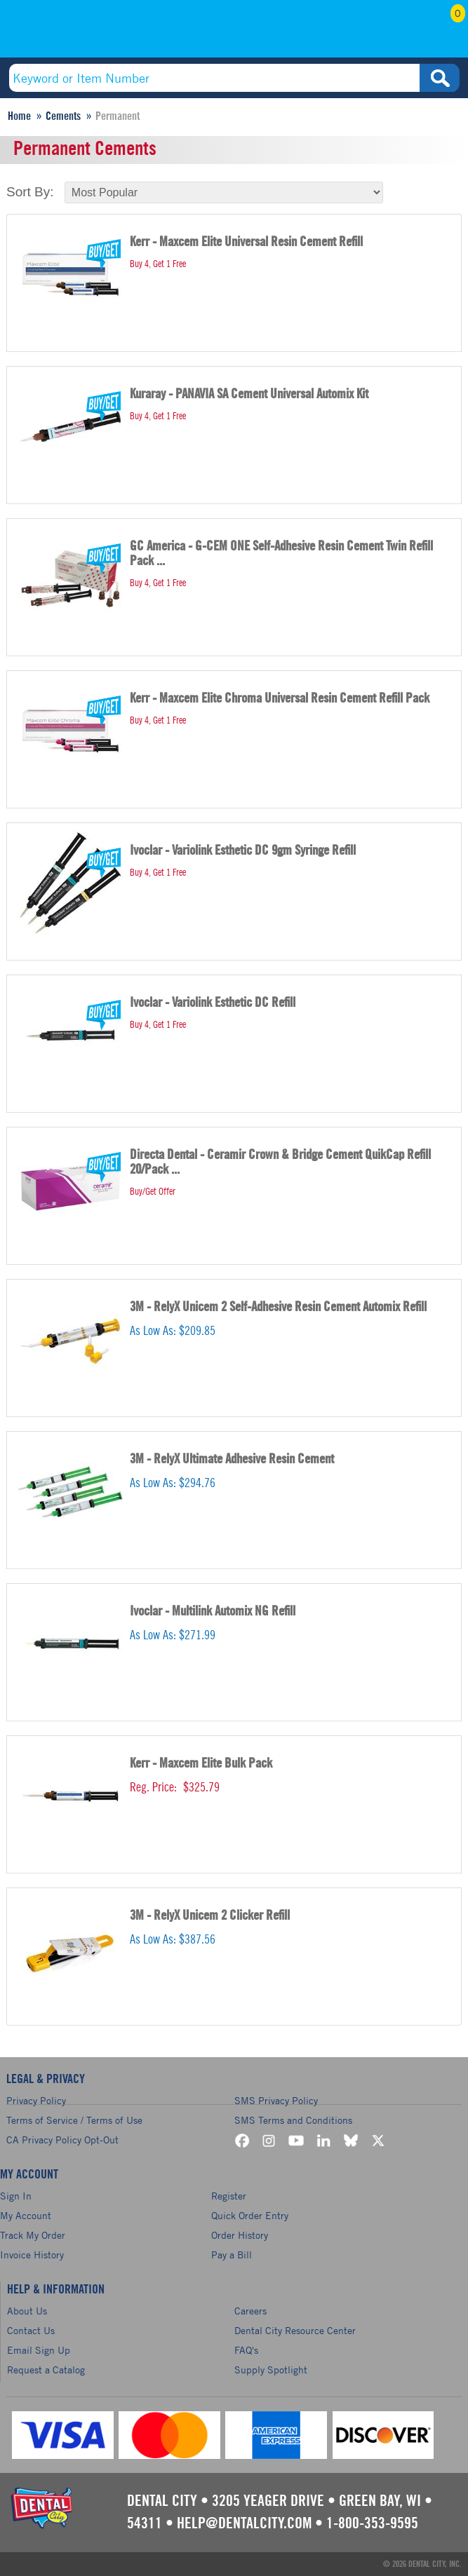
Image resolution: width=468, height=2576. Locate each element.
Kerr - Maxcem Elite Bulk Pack (201, 1763)
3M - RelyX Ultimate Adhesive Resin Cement (232, 1459)
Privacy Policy (36, 2100)
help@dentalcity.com (244, 2523)
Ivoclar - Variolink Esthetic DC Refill (212, 1003)
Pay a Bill (231, 2254)
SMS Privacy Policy (276, 2100)
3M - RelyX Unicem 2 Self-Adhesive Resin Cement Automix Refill (278, 1307)
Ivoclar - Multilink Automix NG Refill (212, 1611)
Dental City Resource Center (295, 2330)
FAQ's (246, 2350)
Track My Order (32, 2235)
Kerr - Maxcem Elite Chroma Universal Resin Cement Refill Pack (279, 698)
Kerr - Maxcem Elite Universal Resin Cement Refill (246, 242)
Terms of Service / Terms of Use (74, 2120)
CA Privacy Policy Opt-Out (62, 2139)
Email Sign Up (38, 2350)
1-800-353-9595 (372, 2523)
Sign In (16, 2196)
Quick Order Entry (249, 2215)
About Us (27, 2311)
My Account (374, 33)
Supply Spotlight (270, 2369)
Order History (239, 2235)
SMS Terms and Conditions (293, 2120)
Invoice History (32, 2254)
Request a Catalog (46, 2369)
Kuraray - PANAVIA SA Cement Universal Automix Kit (249, 394)
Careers (250, 2311)
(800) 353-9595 (94, 33)
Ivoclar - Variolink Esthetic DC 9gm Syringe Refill (243, 850)
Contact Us (31, 2330)
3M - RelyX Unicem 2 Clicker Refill (210, 1916)
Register (228, 2196)
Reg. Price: (153, 1787)
